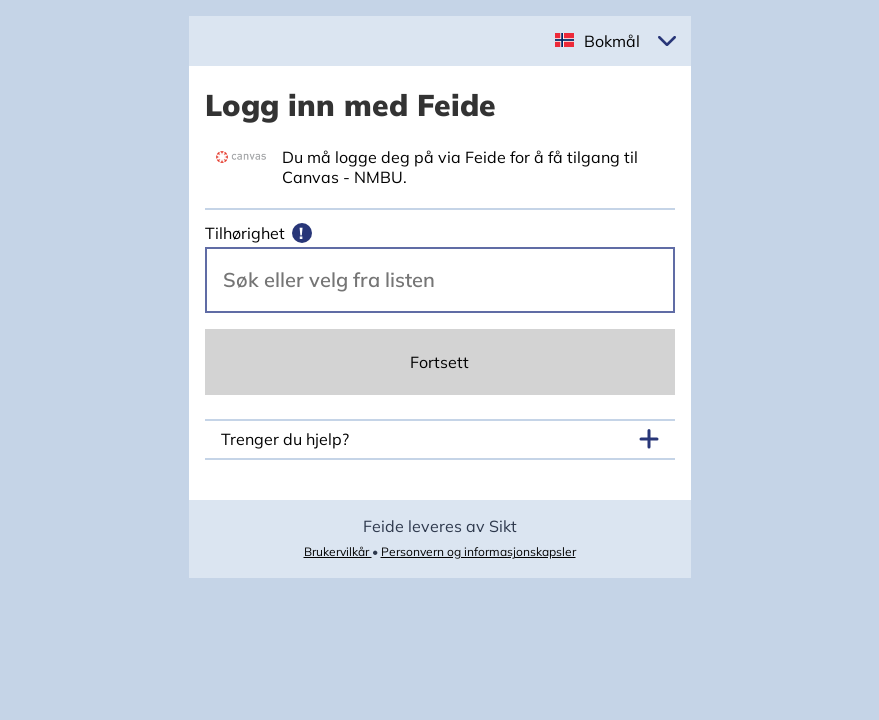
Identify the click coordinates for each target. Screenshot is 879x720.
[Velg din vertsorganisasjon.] (440, 280)
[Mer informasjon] (302, 233)
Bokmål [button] (612, 41)
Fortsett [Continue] (439, 362)
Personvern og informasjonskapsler (478, 551)
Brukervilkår (338, 551)
